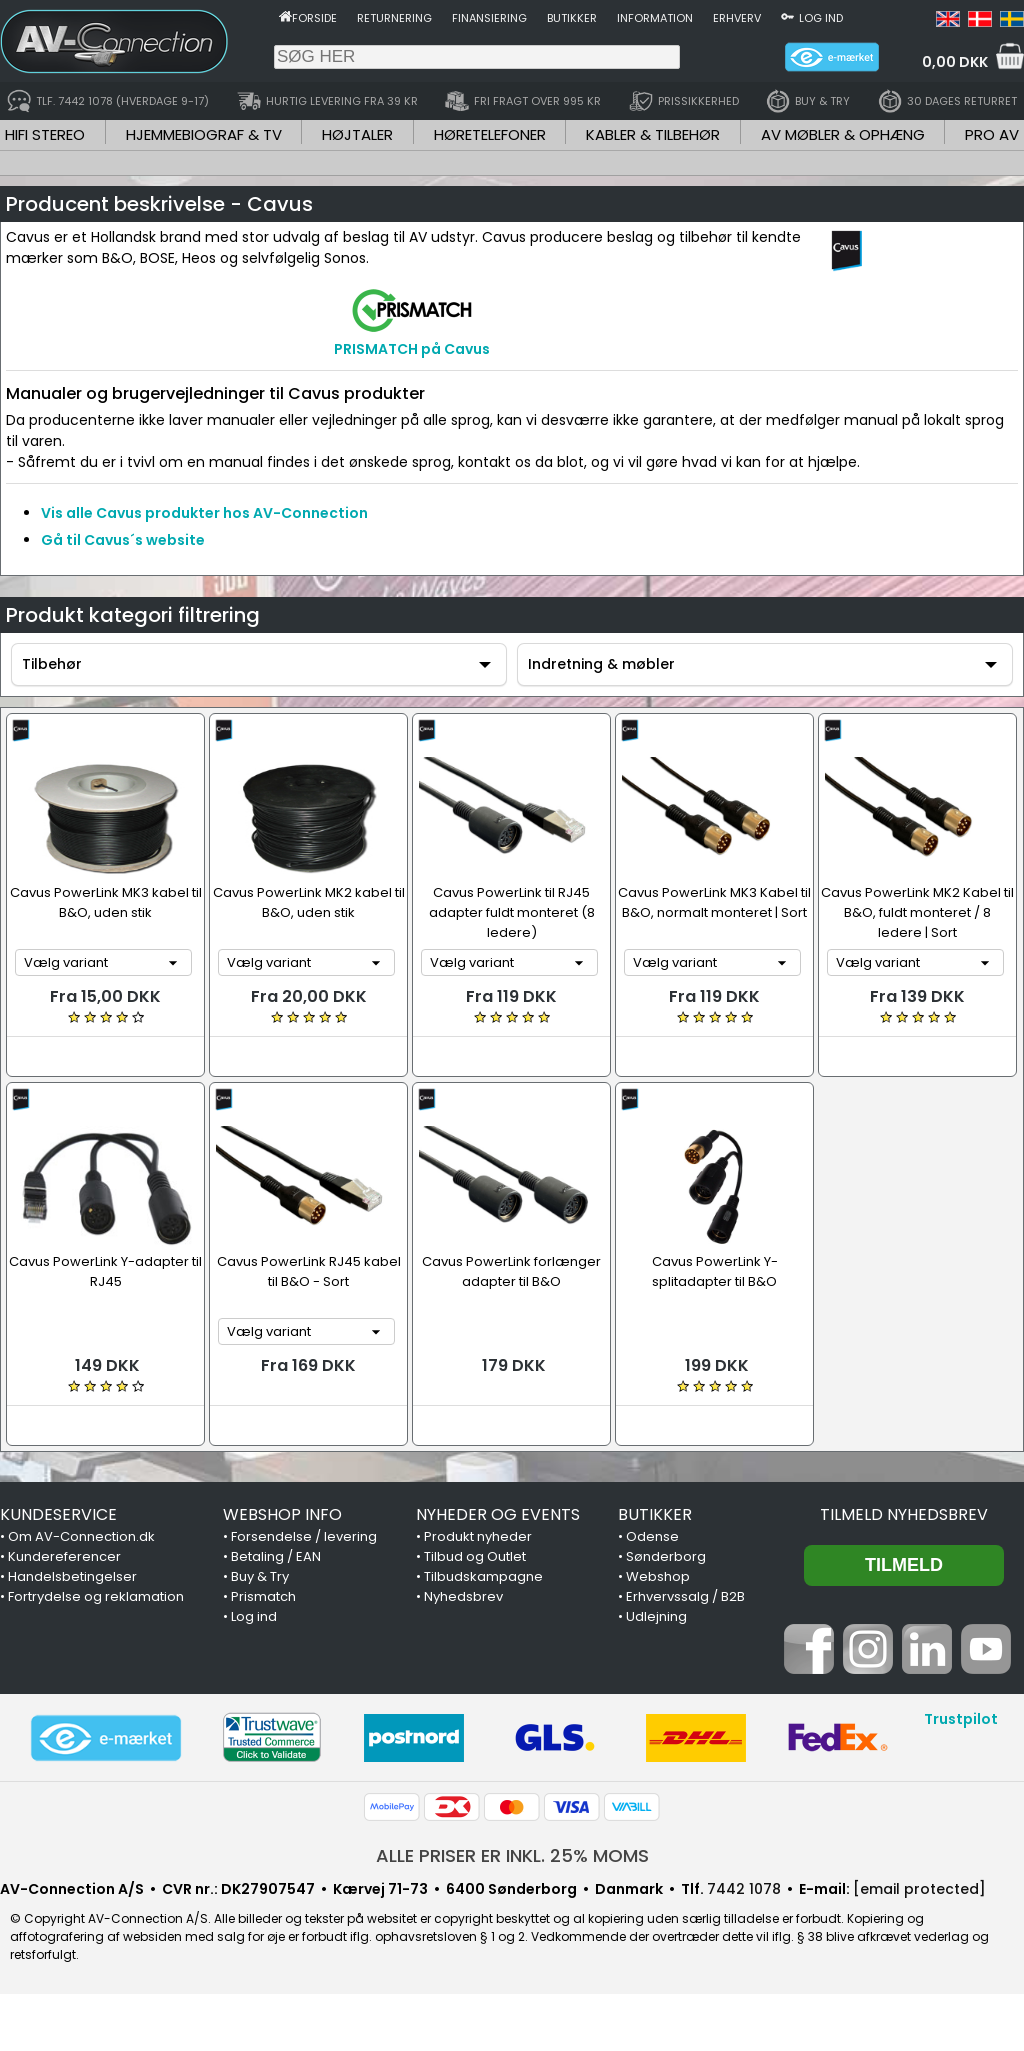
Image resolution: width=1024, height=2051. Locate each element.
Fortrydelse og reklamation (96, 1596)
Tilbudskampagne (483, 1576)
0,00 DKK (955, 62)
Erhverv (737, 18)
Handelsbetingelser (72, 1576)
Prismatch (263, 1596)
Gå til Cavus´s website (123, 540)
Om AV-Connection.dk (81, 1536)
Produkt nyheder (478, 1536)
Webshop (658, 1576)
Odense (652, 1536)
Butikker (572, 18)
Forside (314, 18)
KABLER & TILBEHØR (653, 134)
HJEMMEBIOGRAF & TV (204, 134)
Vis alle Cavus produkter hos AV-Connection (204, 513)
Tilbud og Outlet (475, 1556)
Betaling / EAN (276, 1556)
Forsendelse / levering (304, 1536)
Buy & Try (260, 1576)
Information (655, 18)
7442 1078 (744, 1889)
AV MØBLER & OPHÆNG (843, 134)
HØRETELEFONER (490, 134)
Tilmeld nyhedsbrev (904, 1514)
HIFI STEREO (45, 134)
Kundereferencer (64, 1556)
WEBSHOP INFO (282, 1514)
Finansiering (489, 18)
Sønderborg (666, 1556)
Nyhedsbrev (463, 1596)
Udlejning (656, 1616)
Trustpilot (961, 1719)
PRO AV (992, 134)
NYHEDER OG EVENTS (498, 1514)
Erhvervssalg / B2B (685, 1596)
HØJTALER (357, 134)
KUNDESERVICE (58, 1514)
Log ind (821, 18)
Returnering (394, 18)
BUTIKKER (655, 1514)
